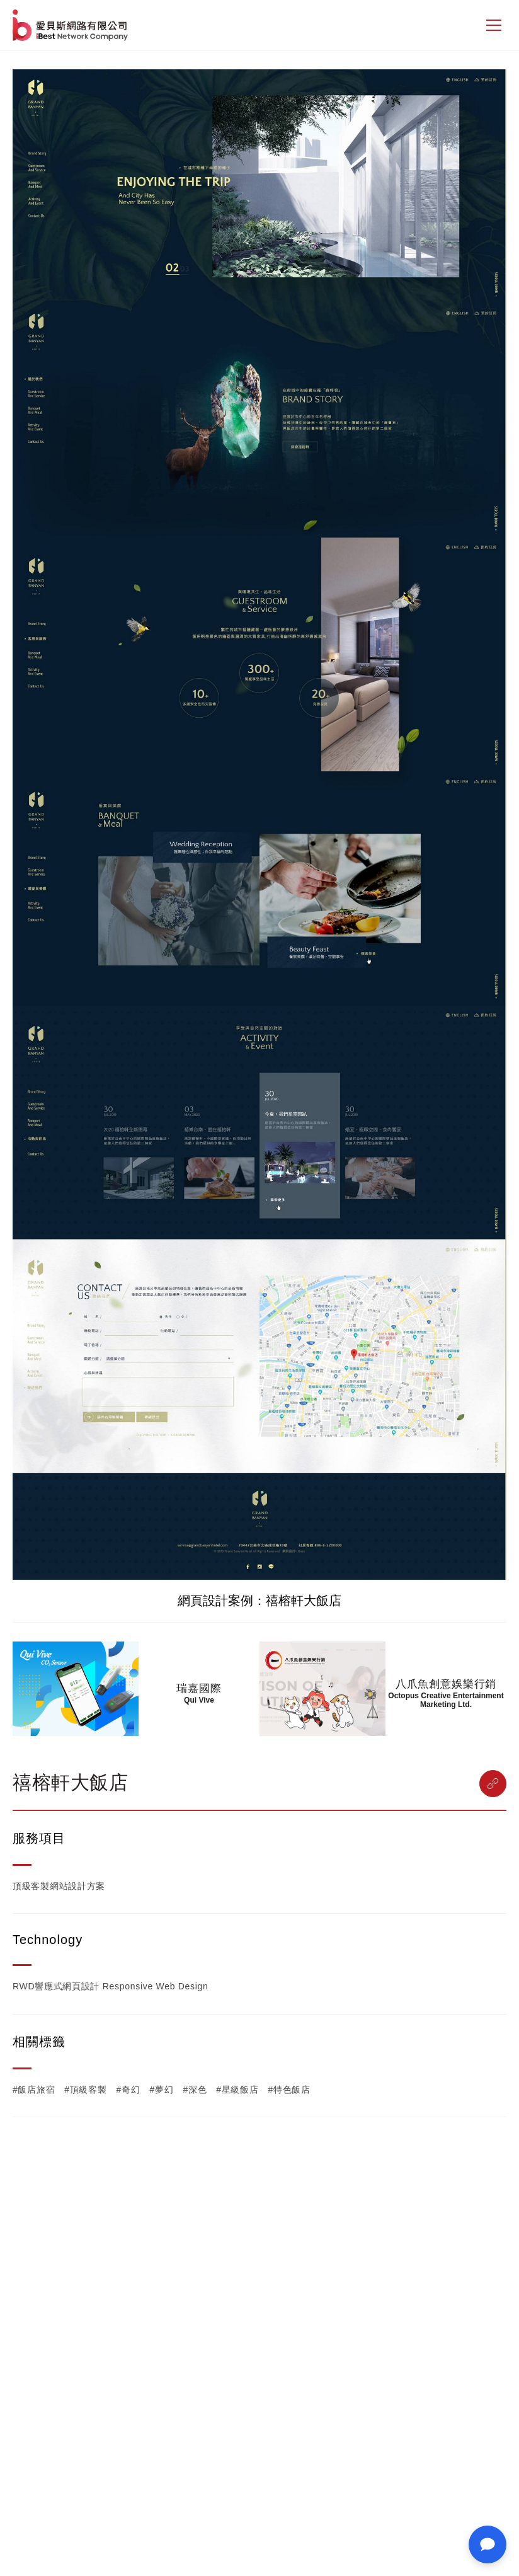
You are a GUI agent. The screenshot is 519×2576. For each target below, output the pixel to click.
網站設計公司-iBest (71, 25)
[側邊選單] (494, 25)
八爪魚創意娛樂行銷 (446, 1684)
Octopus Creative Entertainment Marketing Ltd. (445, 1700)
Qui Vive (199, 1700)
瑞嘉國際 (198, 1688)
